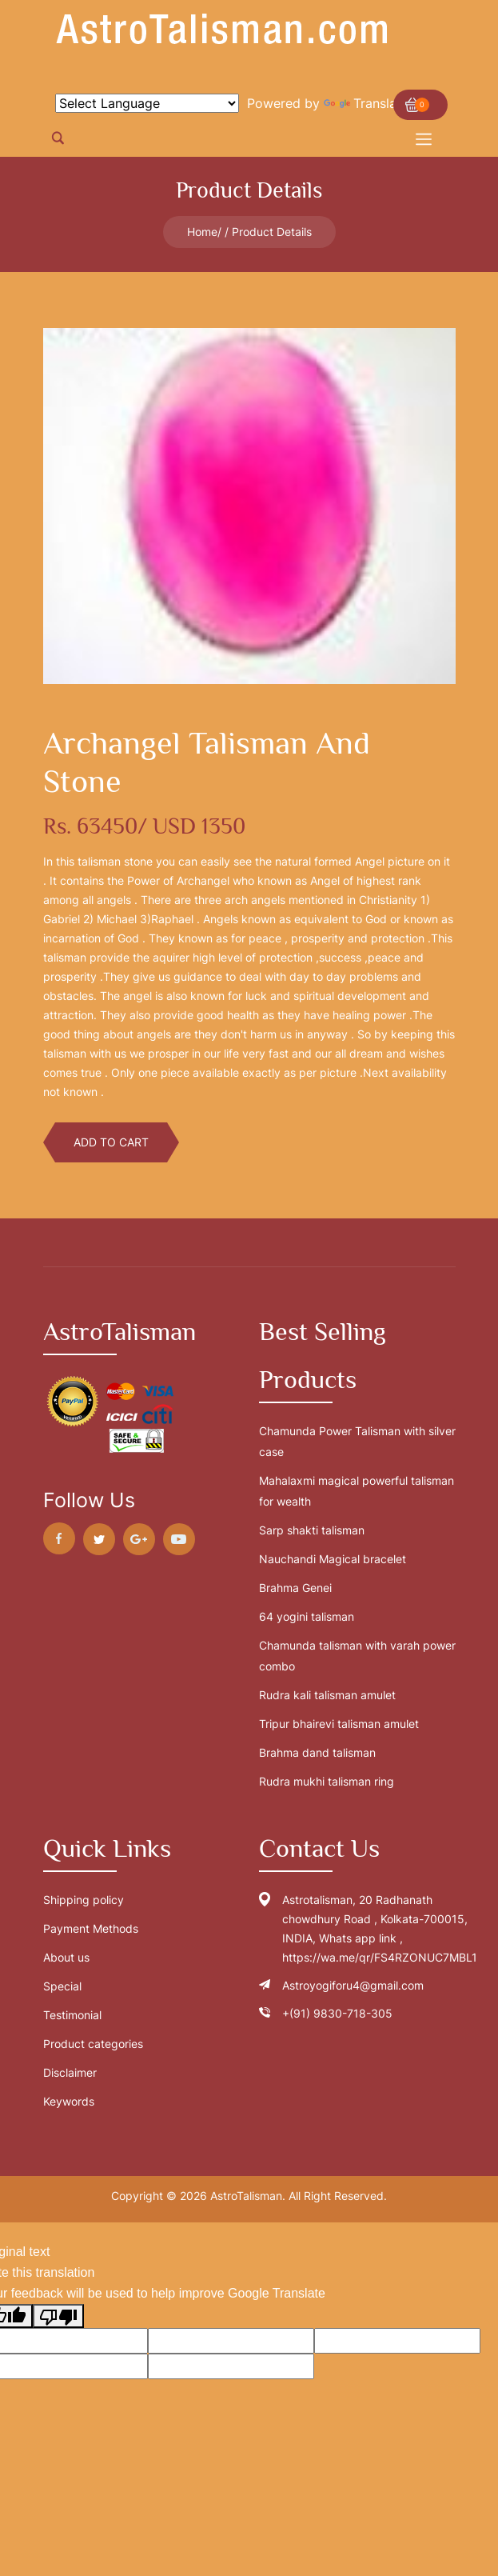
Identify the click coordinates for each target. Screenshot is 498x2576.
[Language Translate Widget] (147, 103)
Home (202, 231)
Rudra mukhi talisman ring (326, 1781)
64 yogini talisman (306, 1616)
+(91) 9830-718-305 (337, 2013)
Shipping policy (83, 1899)
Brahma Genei (295, 1587)
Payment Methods (90, 1928)
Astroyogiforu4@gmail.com (353, 1985)
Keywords (68, 2101)
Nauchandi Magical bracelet (332, 1559)
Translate (366, 103)
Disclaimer (70, 2072)
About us (66, 1957)
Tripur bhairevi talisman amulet (339, 1723)
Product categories (93, 2043)
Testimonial (72, 2015)
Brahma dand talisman (317, 1752)
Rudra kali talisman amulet (327, 1695)
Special (62, 1986)
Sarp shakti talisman (312, 1530)
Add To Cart (111, 1142)
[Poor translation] (58, 2316)
